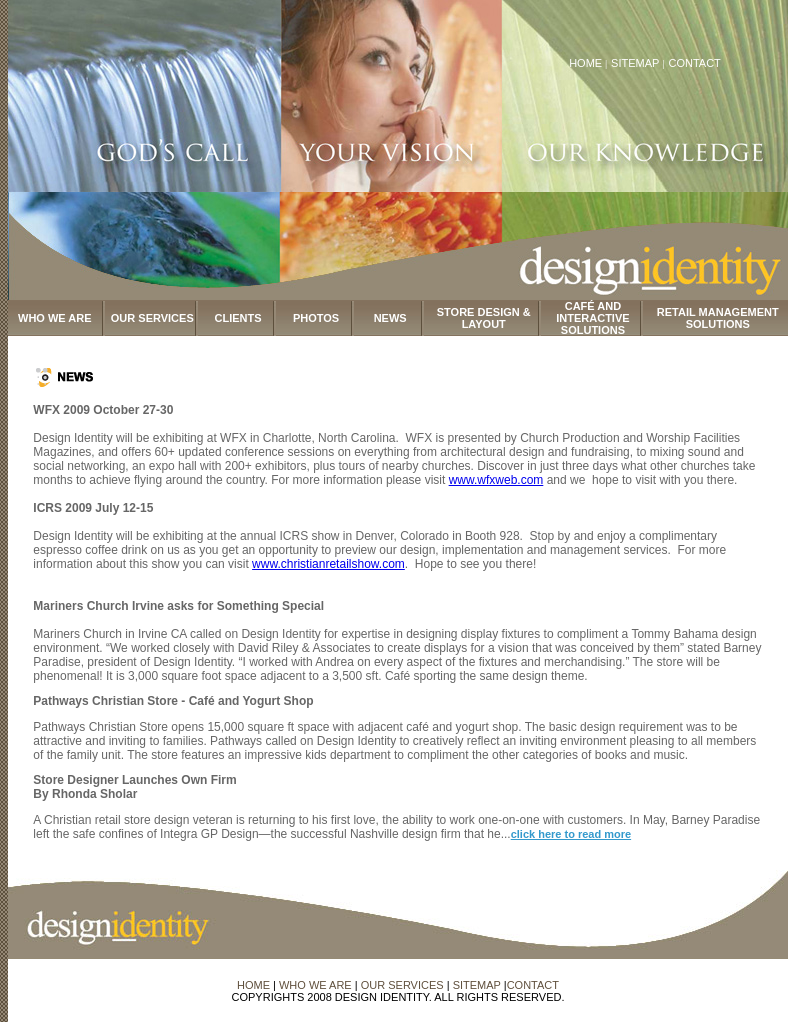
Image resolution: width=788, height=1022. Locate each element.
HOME (585, 63)
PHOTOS (316, 318)
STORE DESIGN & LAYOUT (484, 318)
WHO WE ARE (55, 318)
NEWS (390, 318)
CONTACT (694, 63)
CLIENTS (238, 318)
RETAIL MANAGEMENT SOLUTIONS (718, 318)
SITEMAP (636, 63)
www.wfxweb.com (496, 480)
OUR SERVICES (152, 318)
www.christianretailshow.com (328, 564)
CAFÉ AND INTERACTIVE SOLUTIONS (592, 318)
